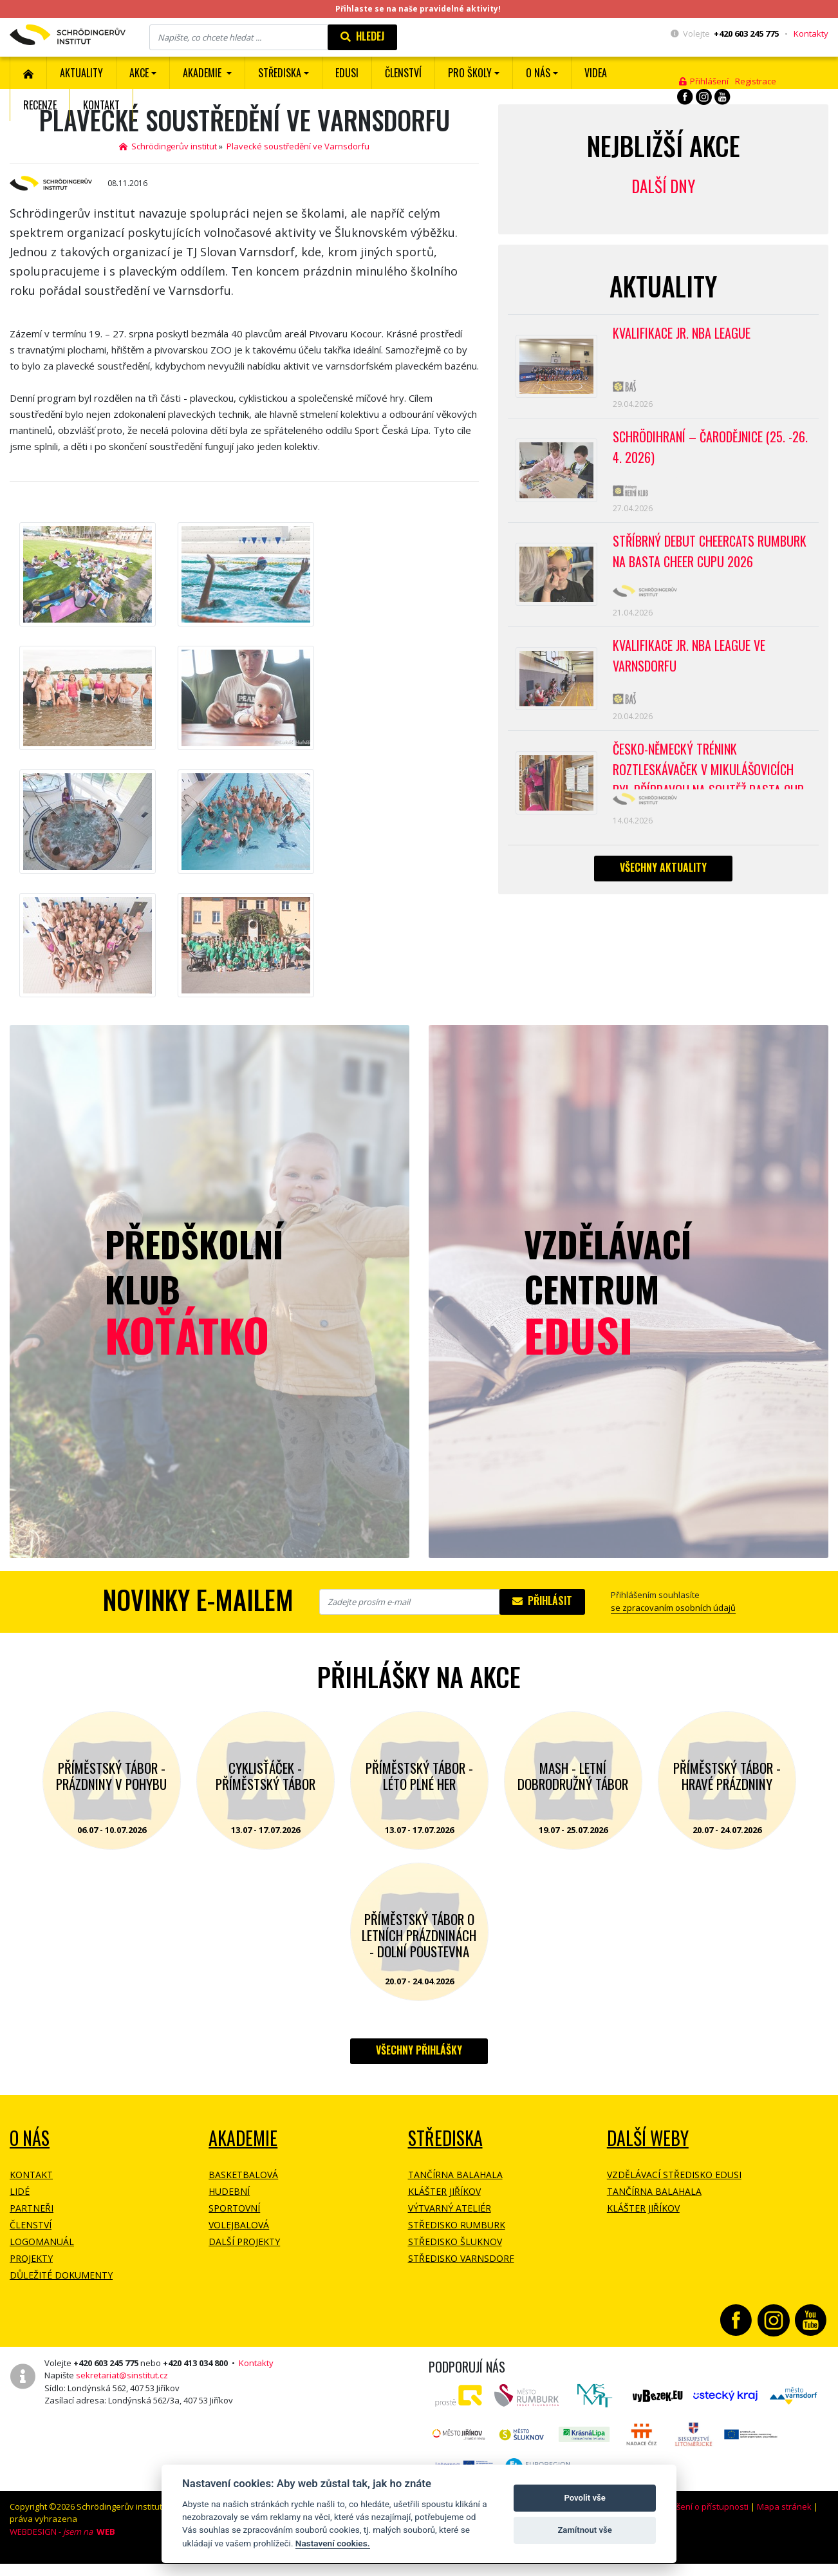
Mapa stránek (784, 2506)
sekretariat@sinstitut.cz (122, 2375)
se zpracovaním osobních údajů (673, 1607)
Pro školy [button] (470, 72)
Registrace (755, 81)
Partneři (31, 2208)
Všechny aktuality (663, 867)
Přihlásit (542, 1600)
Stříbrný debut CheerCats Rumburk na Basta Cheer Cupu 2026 (709, 551)
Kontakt (101, 105)
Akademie (243, 2138)
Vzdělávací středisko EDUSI (674, 2174)
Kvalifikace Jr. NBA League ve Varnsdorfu (689, 655)
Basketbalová (243, 2174)
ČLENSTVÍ (403, 72)
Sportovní (234, 2208)
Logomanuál (42, 2241)
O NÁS (30, 2138)
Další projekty (244, 2241)
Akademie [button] (203, 72)
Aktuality (81, 72)
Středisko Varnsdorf (461, 2258)
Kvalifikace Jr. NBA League (681, 333)
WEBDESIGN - (62, 2531)
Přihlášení (704, 81)
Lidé (20, 2191)
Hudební (229, 2191)
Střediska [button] (279, 72)
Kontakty (811, 33)
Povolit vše (584, 2498)
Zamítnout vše (584, 2530)
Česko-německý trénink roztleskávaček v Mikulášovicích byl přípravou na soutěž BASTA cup (708, 764)
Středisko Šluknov (455, 2241)
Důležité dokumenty (61, 2275)
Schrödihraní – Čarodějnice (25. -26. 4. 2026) (710, 447)
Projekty (31, 2258)
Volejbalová (239, 2225)
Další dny (663, 186)
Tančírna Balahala (455, 2174)
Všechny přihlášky (419, 2050)
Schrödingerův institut (168, 146)
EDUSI (346, 72)
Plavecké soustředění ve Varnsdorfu (298, 146)
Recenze (40, 105)
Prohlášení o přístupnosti (700, 2506)
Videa (595, 72)
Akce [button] (139, 72)
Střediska (445, 2138)
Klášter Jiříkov (444, 2191)
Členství (30, 2225)
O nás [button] (538, 72)
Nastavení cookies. (332, 2543)
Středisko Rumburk (456, 2225)
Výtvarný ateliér (449, 2208)
